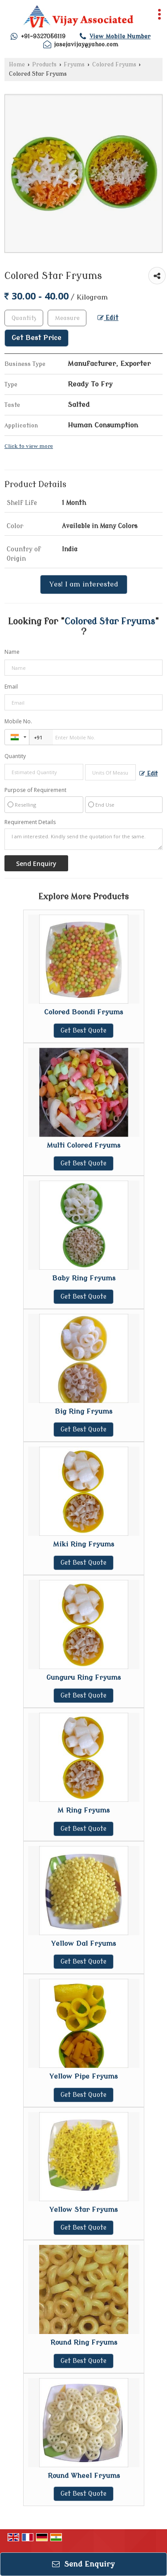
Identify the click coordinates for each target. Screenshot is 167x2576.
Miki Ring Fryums (83, 1544)
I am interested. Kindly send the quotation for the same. (83, 839)
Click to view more (28, 446)
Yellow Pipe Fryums (83, 2076)
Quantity (15, 756)
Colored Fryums (114, 65)
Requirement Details (30, 822)
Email (11, 686)
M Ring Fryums (83, 1810)
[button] (120, 36)
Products (44, 65)
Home (17, 65)
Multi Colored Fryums (83, 1145)
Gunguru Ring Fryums (83, 1678)
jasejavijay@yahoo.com (86, 44)
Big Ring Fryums (83, 1411)
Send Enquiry (83, 2564)
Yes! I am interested (83, 584)
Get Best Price (36, 338)
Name (12, 652)
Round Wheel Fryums (84, 2476)
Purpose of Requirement (35, 790)
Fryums (74, 65)
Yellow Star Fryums (83, 2210)
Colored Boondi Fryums (83, 1012)
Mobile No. (18, 721)
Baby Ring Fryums (83, 1278)
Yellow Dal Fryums (83, 1944)
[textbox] (67, 318)
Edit (108, 318)
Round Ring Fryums (83, 2342)
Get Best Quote (83, 1030)
